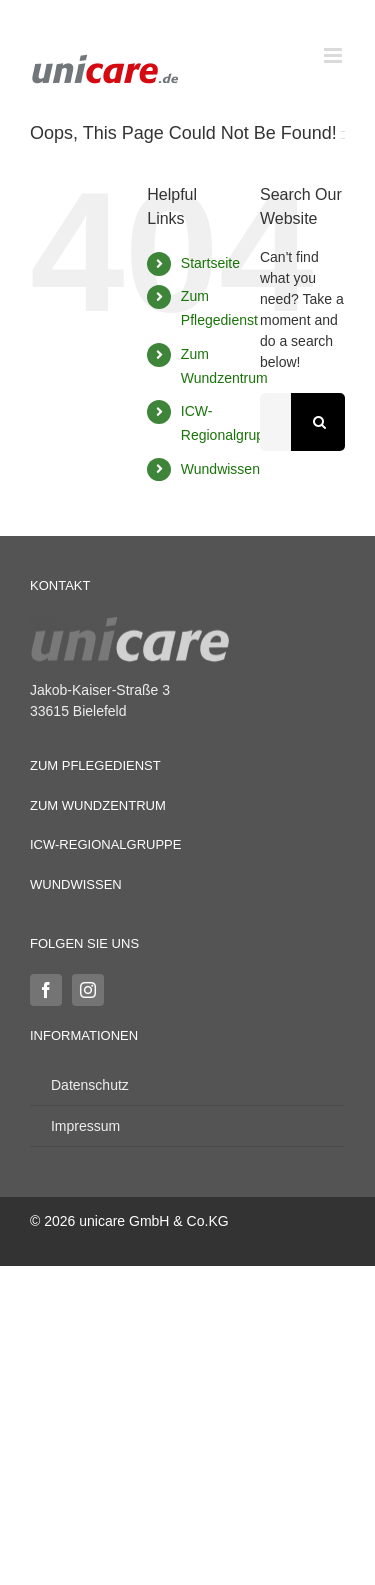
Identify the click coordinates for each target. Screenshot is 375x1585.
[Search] (320, 422)
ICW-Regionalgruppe (105, 844)
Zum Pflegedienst (95, 765)
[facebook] (46, 990)
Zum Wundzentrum (98, 805)
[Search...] (275, 422)
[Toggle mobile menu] (334, 55)
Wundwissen (220, 469)
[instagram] (88, 990)
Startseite (210, 263)
